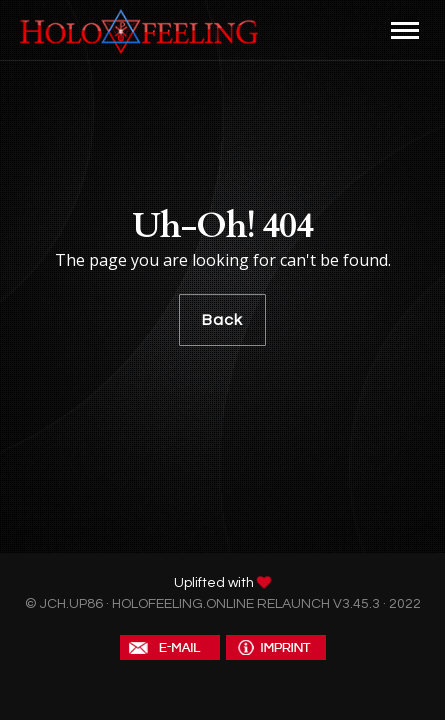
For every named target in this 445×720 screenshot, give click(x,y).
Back (222, 320)
